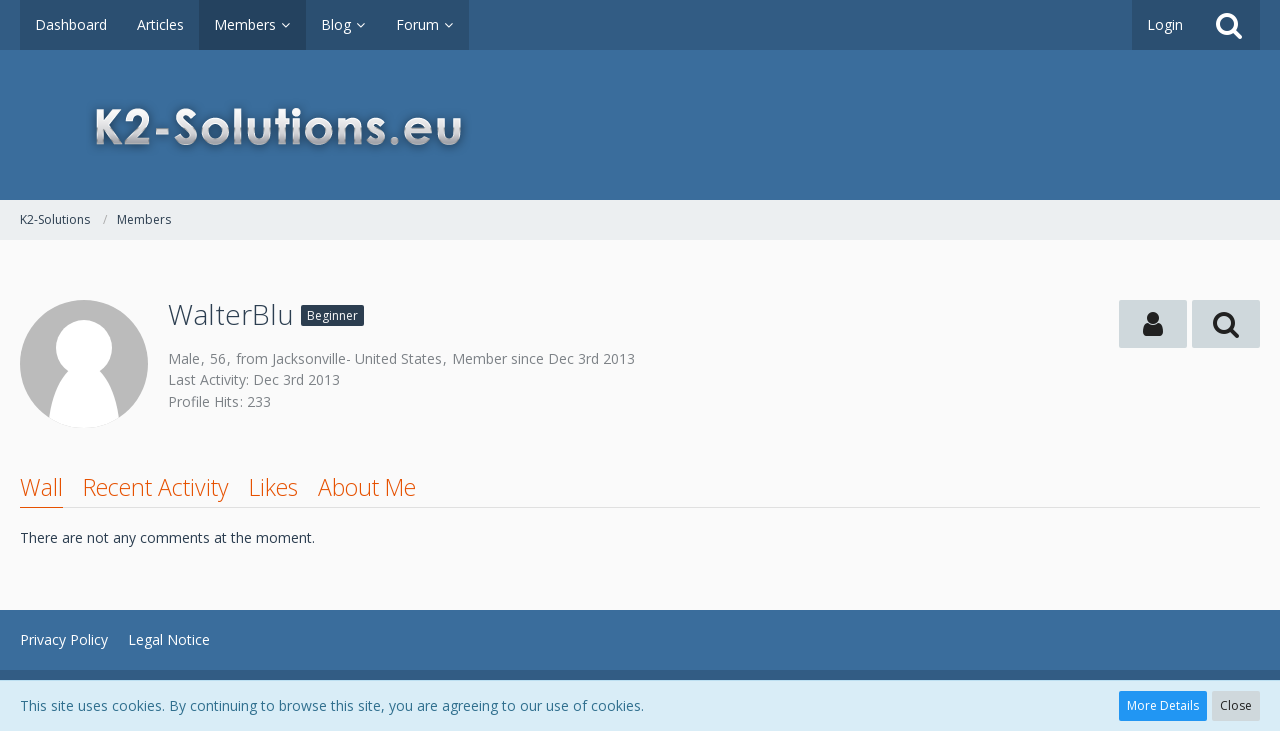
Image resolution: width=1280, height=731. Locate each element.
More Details (1163, 705)
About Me (367, 487)
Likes (273, 487)
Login (1165, 24)
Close (1236, 705)
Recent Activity (156, 487)
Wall (41, 487)
